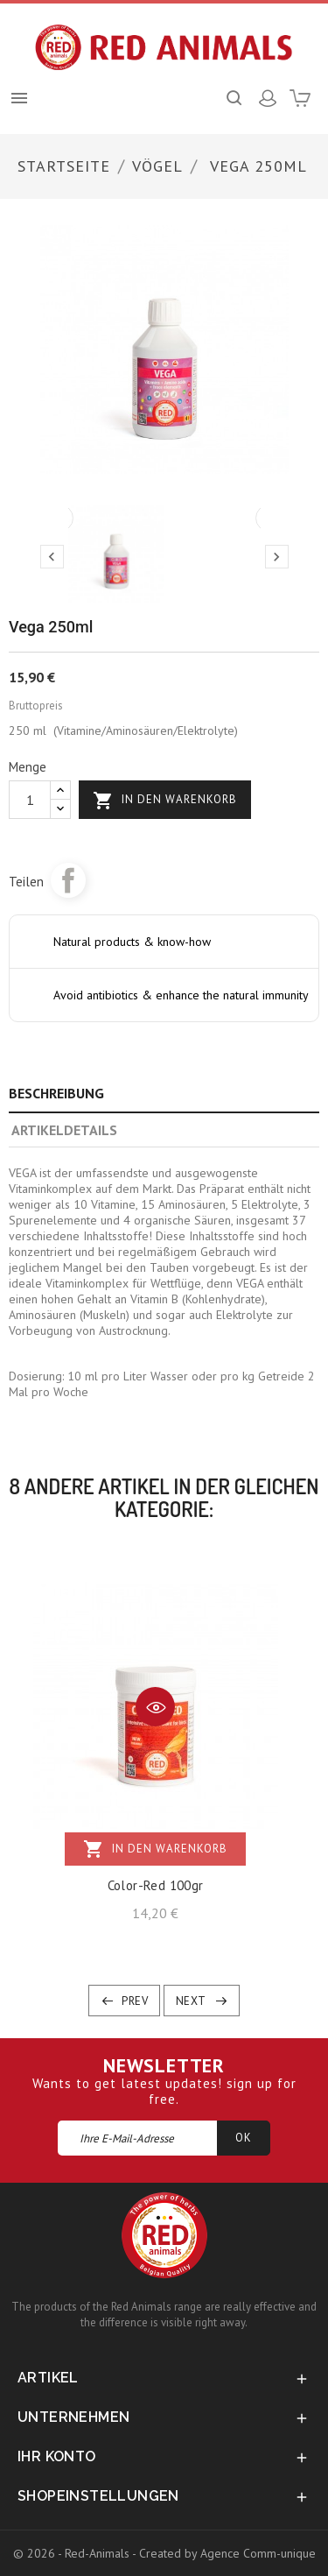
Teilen (68, 880)
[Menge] (30, 799)
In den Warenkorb (165, 800)
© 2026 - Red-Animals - (76, 2553)
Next (191, 2001)
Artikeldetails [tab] (64, 1130)
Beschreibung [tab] (56, 1093)
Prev (135, 2001)
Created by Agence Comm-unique (227, 2553)
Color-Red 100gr (156, 1885)
